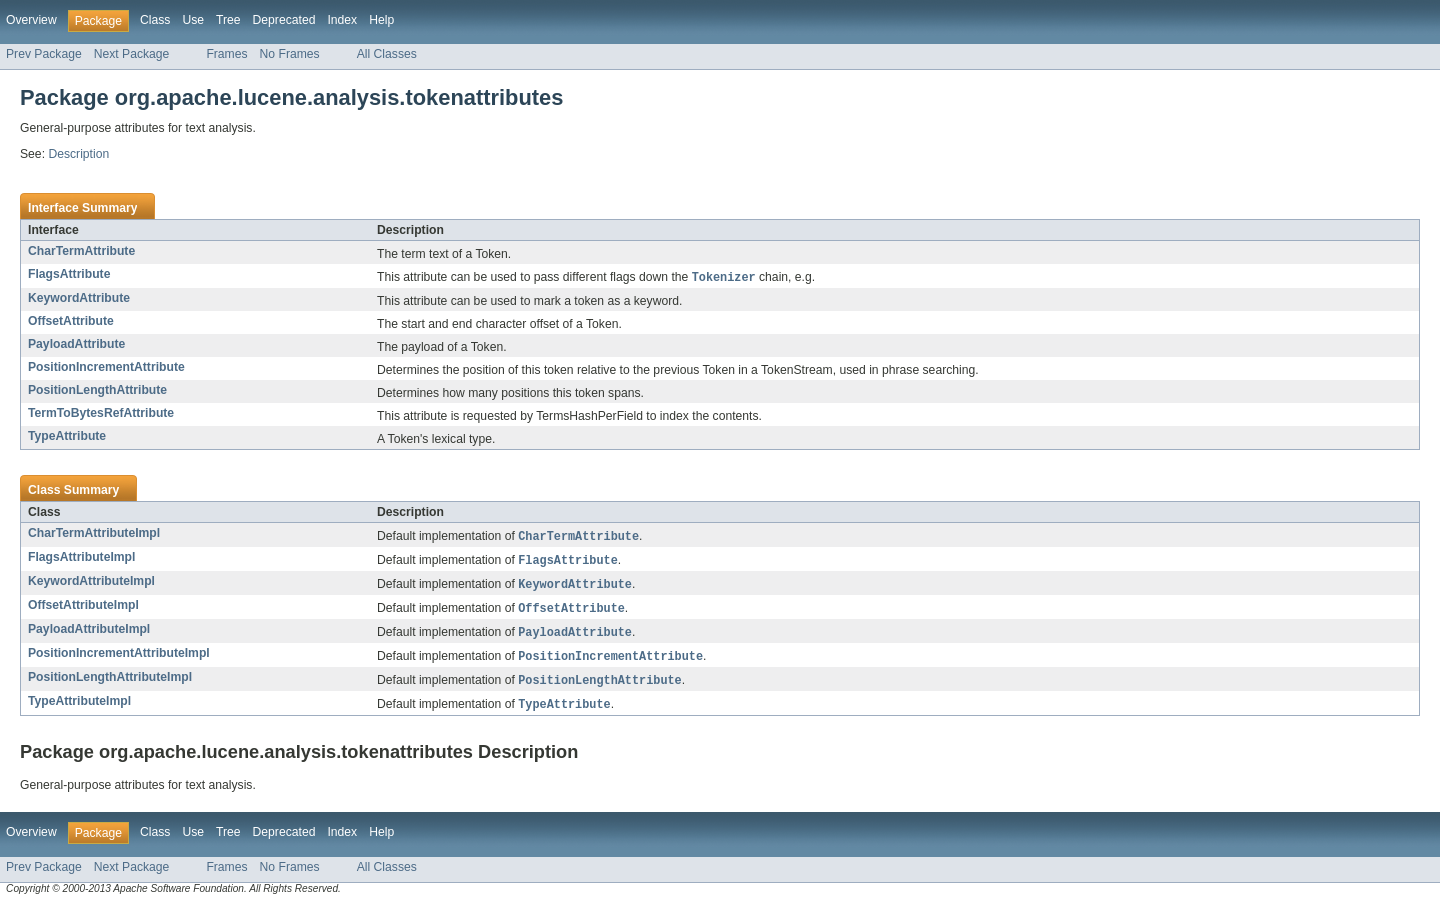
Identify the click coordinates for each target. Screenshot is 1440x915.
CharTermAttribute (81, 251)
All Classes (387, 54)
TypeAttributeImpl (79, 709)
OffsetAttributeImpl (83, 609)
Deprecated (284, 20)
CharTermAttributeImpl (94, 534)
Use (193, 20)
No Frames (290, 54)
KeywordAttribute (79, 299)
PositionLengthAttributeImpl (110, 684)
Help (381, 20)
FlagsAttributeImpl (81, 559)
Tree (228, 20)
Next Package (132, 54)
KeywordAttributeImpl (91, 584)
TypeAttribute (67, 437)
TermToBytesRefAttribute (101, 414)
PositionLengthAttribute (97, 391)
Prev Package (44, 54)
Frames (226, 54)
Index (342, 20)
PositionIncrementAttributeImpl (119, 659)
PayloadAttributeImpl (89, 634)
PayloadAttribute (76, 345)
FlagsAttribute (69, 274)
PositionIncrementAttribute (106, 368)
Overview (31, 20)
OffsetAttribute (71, 322)
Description (78, 154)
